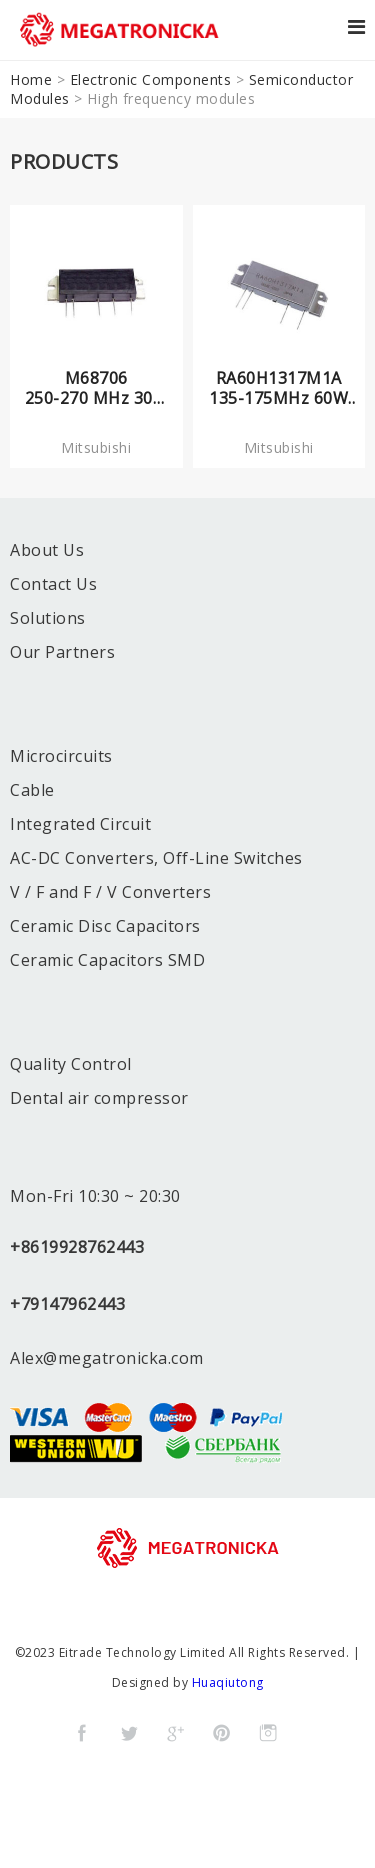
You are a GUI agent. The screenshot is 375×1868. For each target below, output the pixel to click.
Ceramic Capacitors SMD (107, 960)
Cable (32, 790)
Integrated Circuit (80, 824)
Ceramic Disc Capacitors (105, 926)
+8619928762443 (77, 1247)
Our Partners (62, 652)
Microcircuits (61, 756)
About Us (47, 550)
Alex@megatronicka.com (107, 1358)
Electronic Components (151, 79)
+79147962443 (67, 1304)
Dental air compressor (99, 1098)
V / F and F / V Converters (110, 892)
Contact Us (53, 584)
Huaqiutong (228, 1682)
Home (31, 79)
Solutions (48, 618)
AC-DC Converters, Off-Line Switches (156, 858)
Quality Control (71, 1064)
